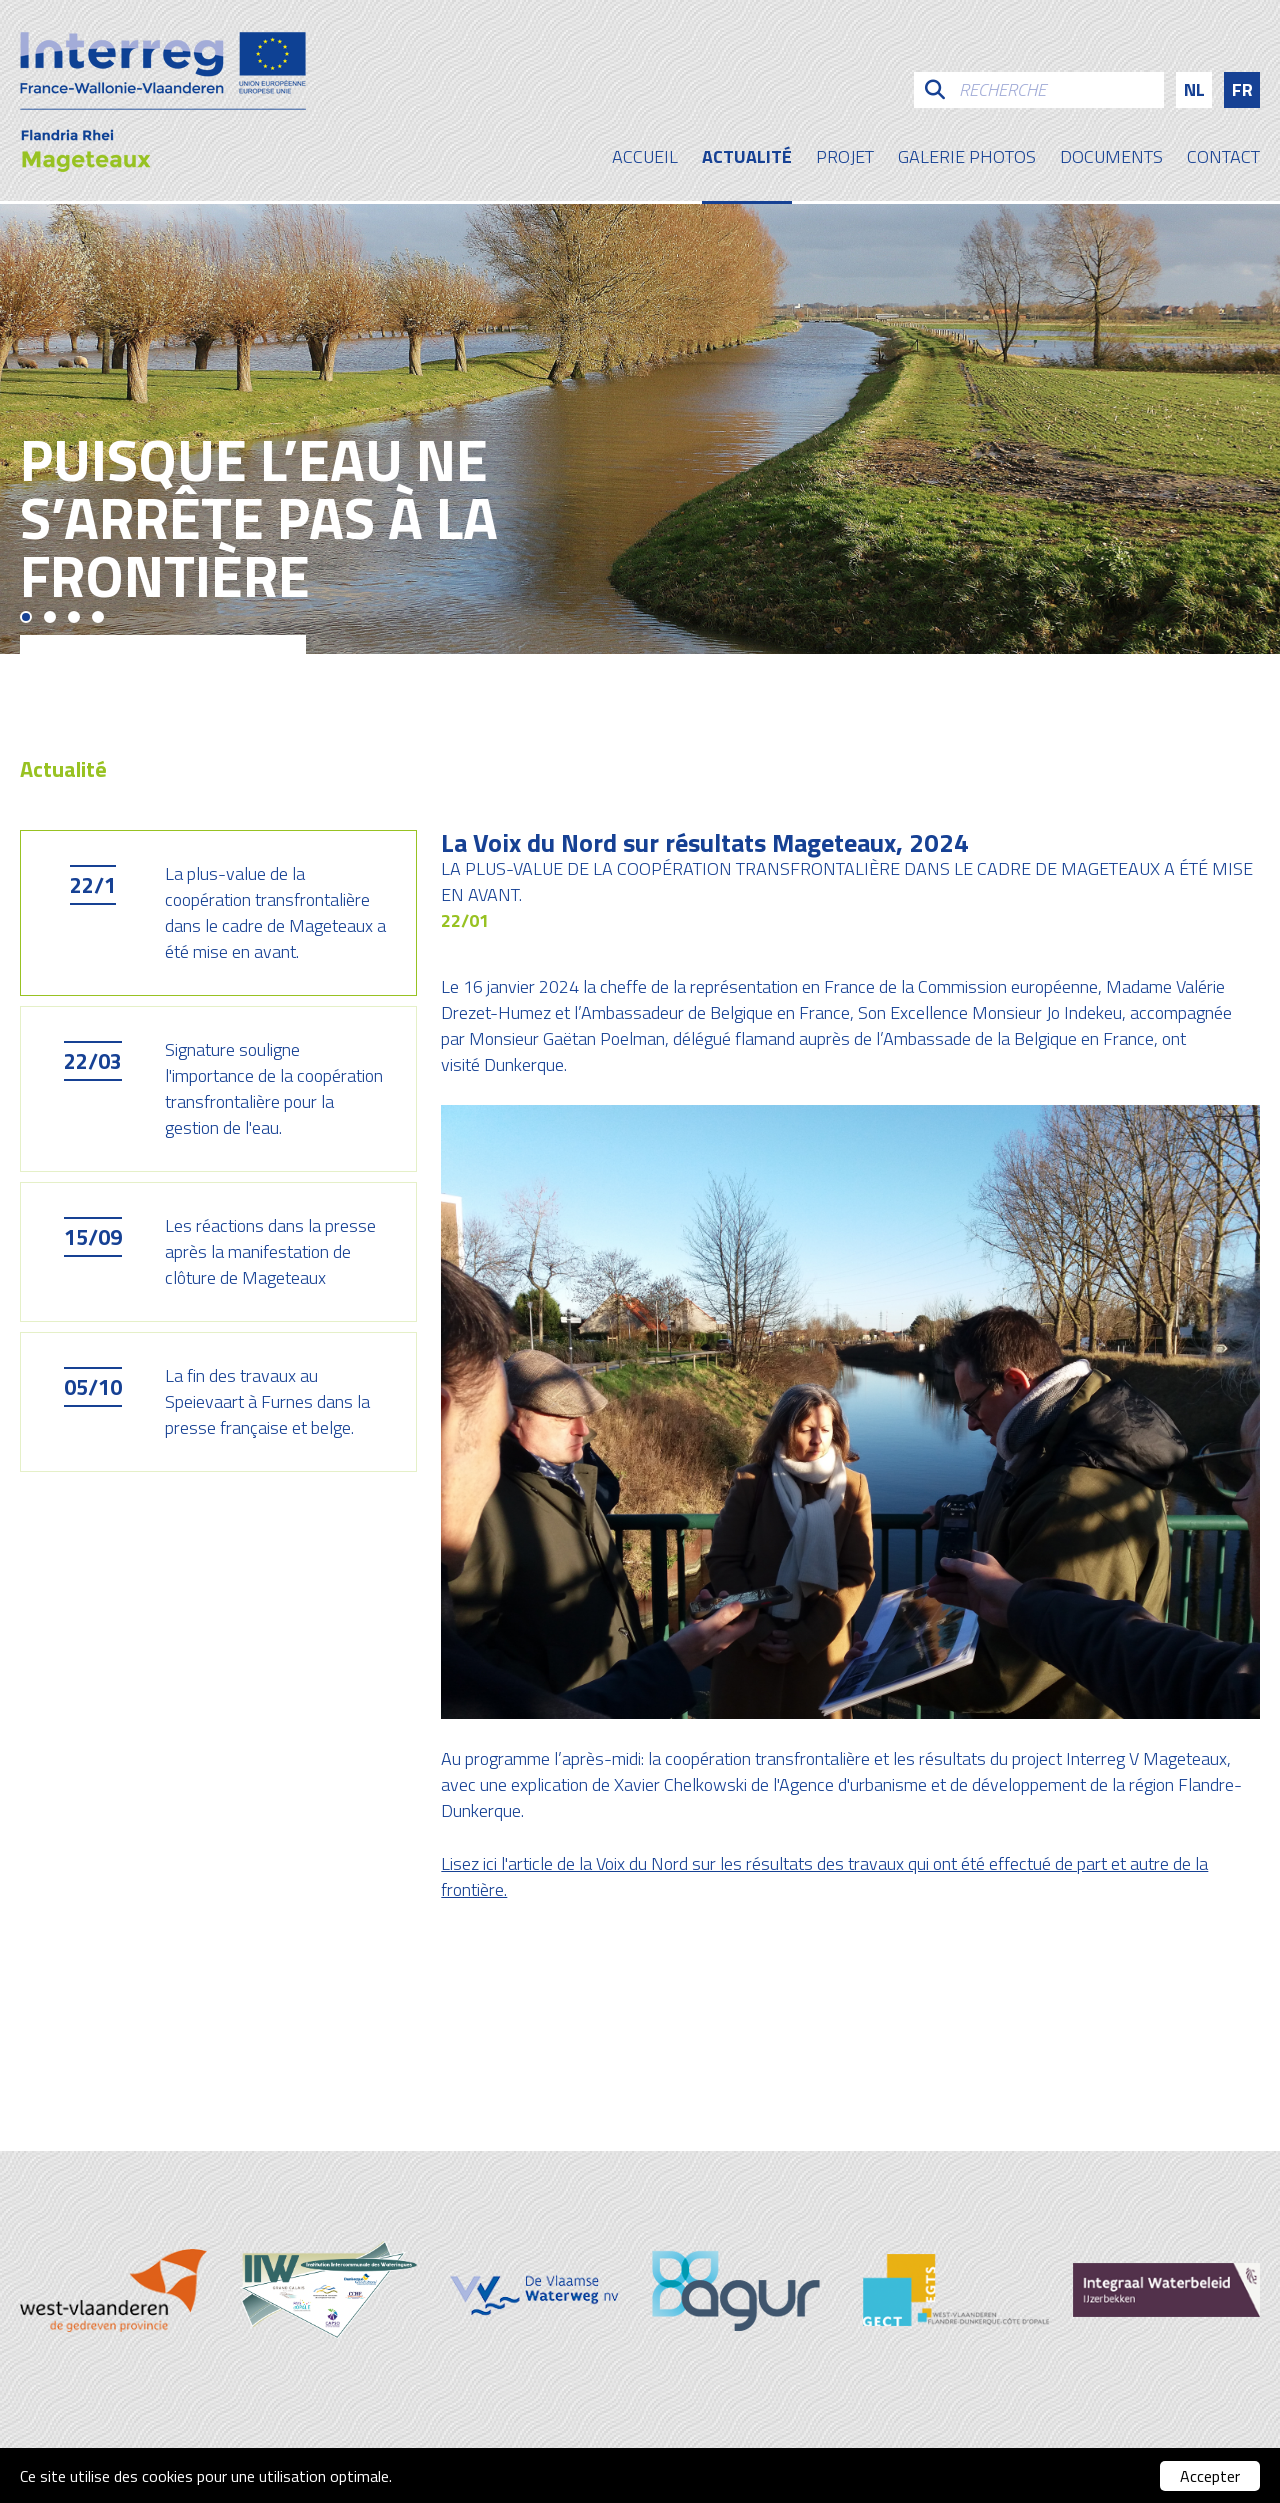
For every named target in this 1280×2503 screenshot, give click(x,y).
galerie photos (967, 159)
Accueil (645, 159)
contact (1223, 159)
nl (1194, 89)
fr (1242, 89)
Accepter (1210, 2476)
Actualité (747, 159)
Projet (845, 159)
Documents (1111, 159)
